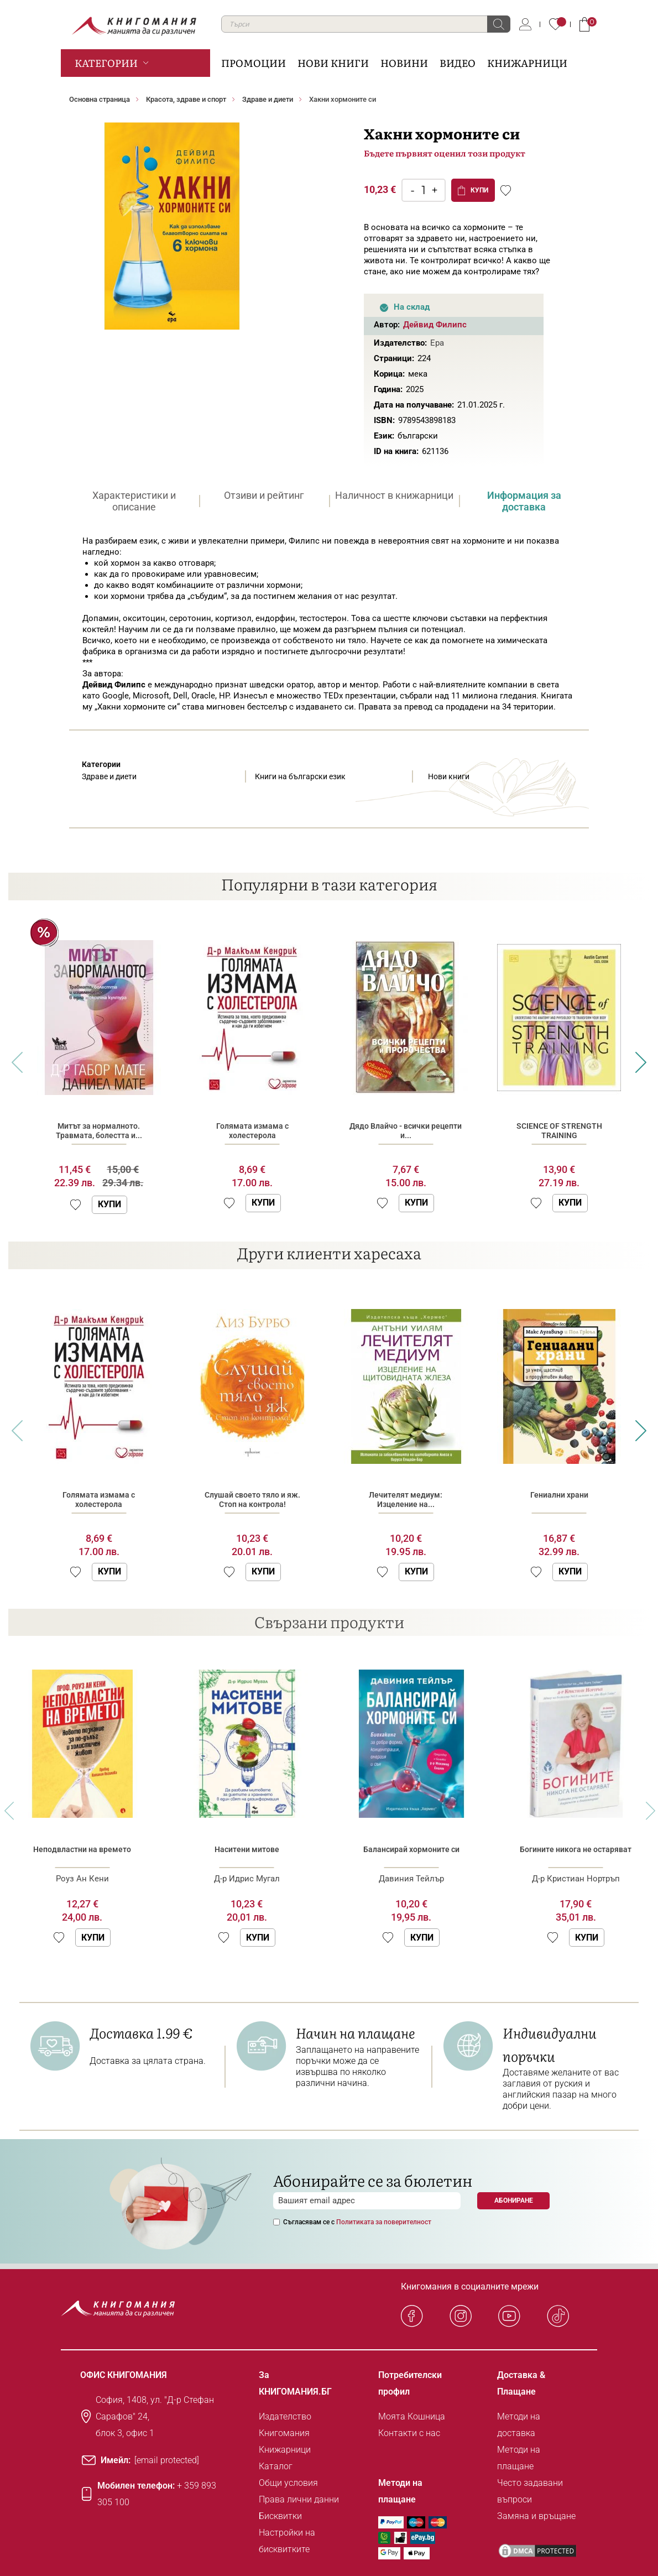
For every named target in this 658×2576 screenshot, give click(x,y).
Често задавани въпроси (530, 2491)
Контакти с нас (409, 2433)
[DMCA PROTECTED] (537, 2550)
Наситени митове (247, 1849)
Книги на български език (300, 776)
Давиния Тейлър (411, 1879)
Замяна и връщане (536, 2516)
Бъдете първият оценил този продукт (444, 153)
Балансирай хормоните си (411, 1849)
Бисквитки (280, 2516)
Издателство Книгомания (285, 2424)
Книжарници (285, 2449)
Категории (106, 62)
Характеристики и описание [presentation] (134, 501)
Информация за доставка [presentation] (524, 501)
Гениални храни (559, 1494)
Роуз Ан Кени (82, 1879)
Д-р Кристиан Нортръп (576, 1879)
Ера (437, 343)
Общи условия (288, 2483)
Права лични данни (299, 2499)
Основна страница (99, 99)
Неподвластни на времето (82, 1849)
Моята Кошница (411, 2416)
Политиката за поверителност (383, 2222)
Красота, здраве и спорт (186, 99)
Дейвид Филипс (435, 325)
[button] (75, 1205)
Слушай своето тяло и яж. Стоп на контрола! (252, 1499)
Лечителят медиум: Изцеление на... (405, 1499)
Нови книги (448, 776)
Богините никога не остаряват (575, 1849)
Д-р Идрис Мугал (247, 1879)
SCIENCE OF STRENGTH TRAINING (559, 1131)
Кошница (584, 24)
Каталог (276, 2466)
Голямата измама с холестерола (252, 1131)
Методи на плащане (518, 2457)
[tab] (134, 501)
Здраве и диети (267, 99)
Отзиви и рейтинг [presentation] (264, 495)
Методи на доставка (518, 2424)
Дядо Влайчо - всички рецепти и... (405, 1131)
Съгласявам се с (357, 2222)
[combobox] (365, 24)
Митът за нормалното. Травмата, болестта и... (99, 1131)
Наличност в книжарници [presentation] (394, 495)
